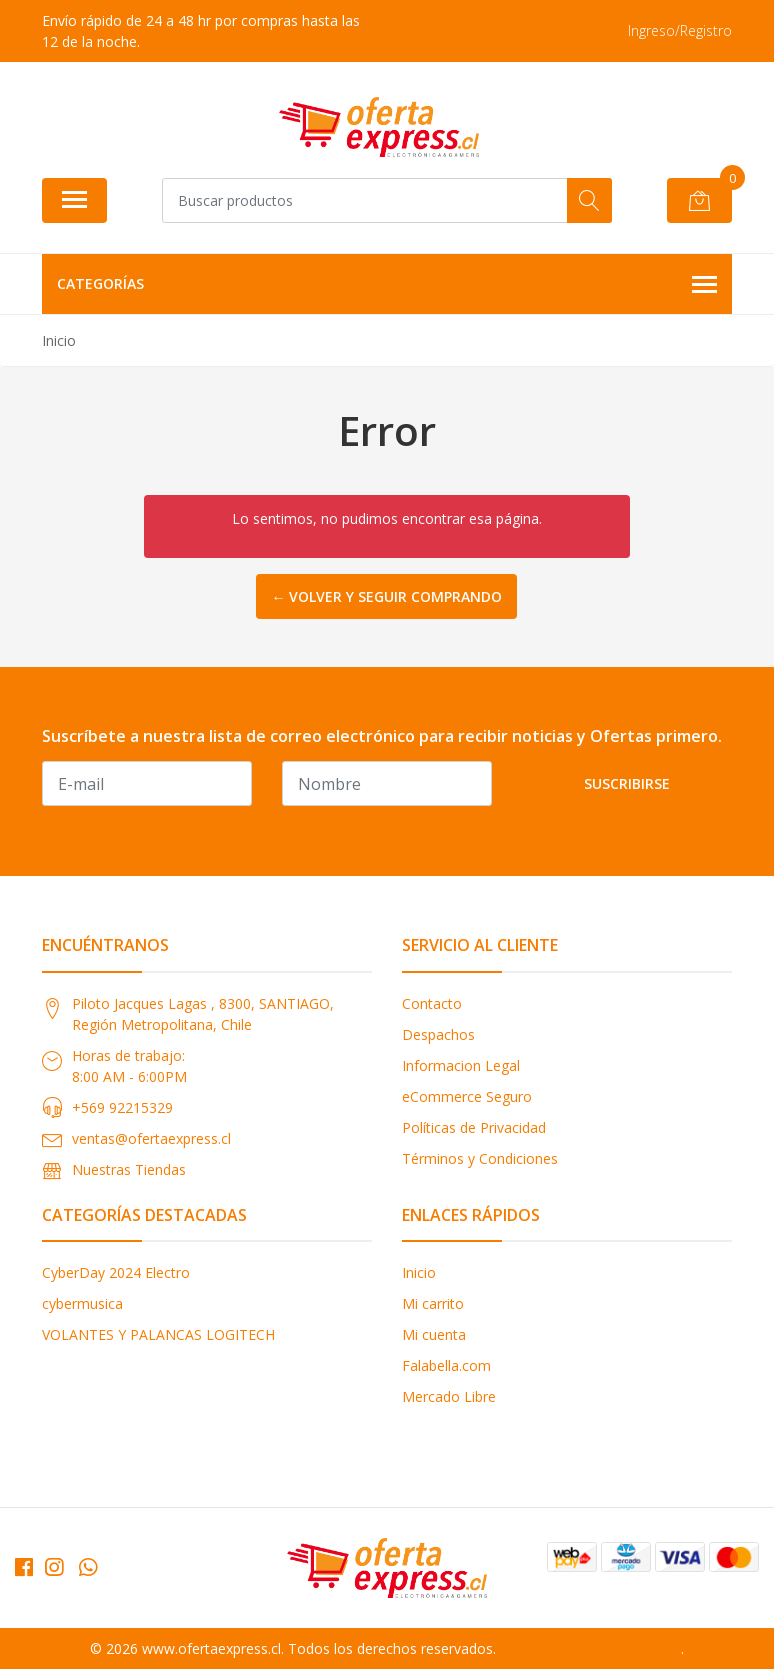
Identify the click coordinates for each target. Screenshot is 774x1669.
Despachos (438, 1034)
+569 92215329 (122, 1107)
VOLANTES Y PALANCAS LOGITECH (158, 1334)
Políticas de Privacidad (474, 1127)
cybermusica (82, 1303)
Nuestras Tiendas (129, 1169)
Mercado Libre (449, 1396)
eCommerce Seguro (467, 1096)
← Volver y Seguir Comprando (386, 596)
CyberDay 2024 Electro (116, 1272)
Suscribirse (627, 783)
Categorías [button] (387, 285)
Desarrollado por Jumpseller (590, 1648)
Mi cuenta (434, 1334)
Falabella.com (446, 1365)
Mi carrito (433, 1303)
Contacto (432, 1003)
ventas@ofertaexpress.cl (151, 1138)
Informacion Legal (461, 1065)
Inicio (419, 1272)
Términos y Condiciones (480, 1158)
